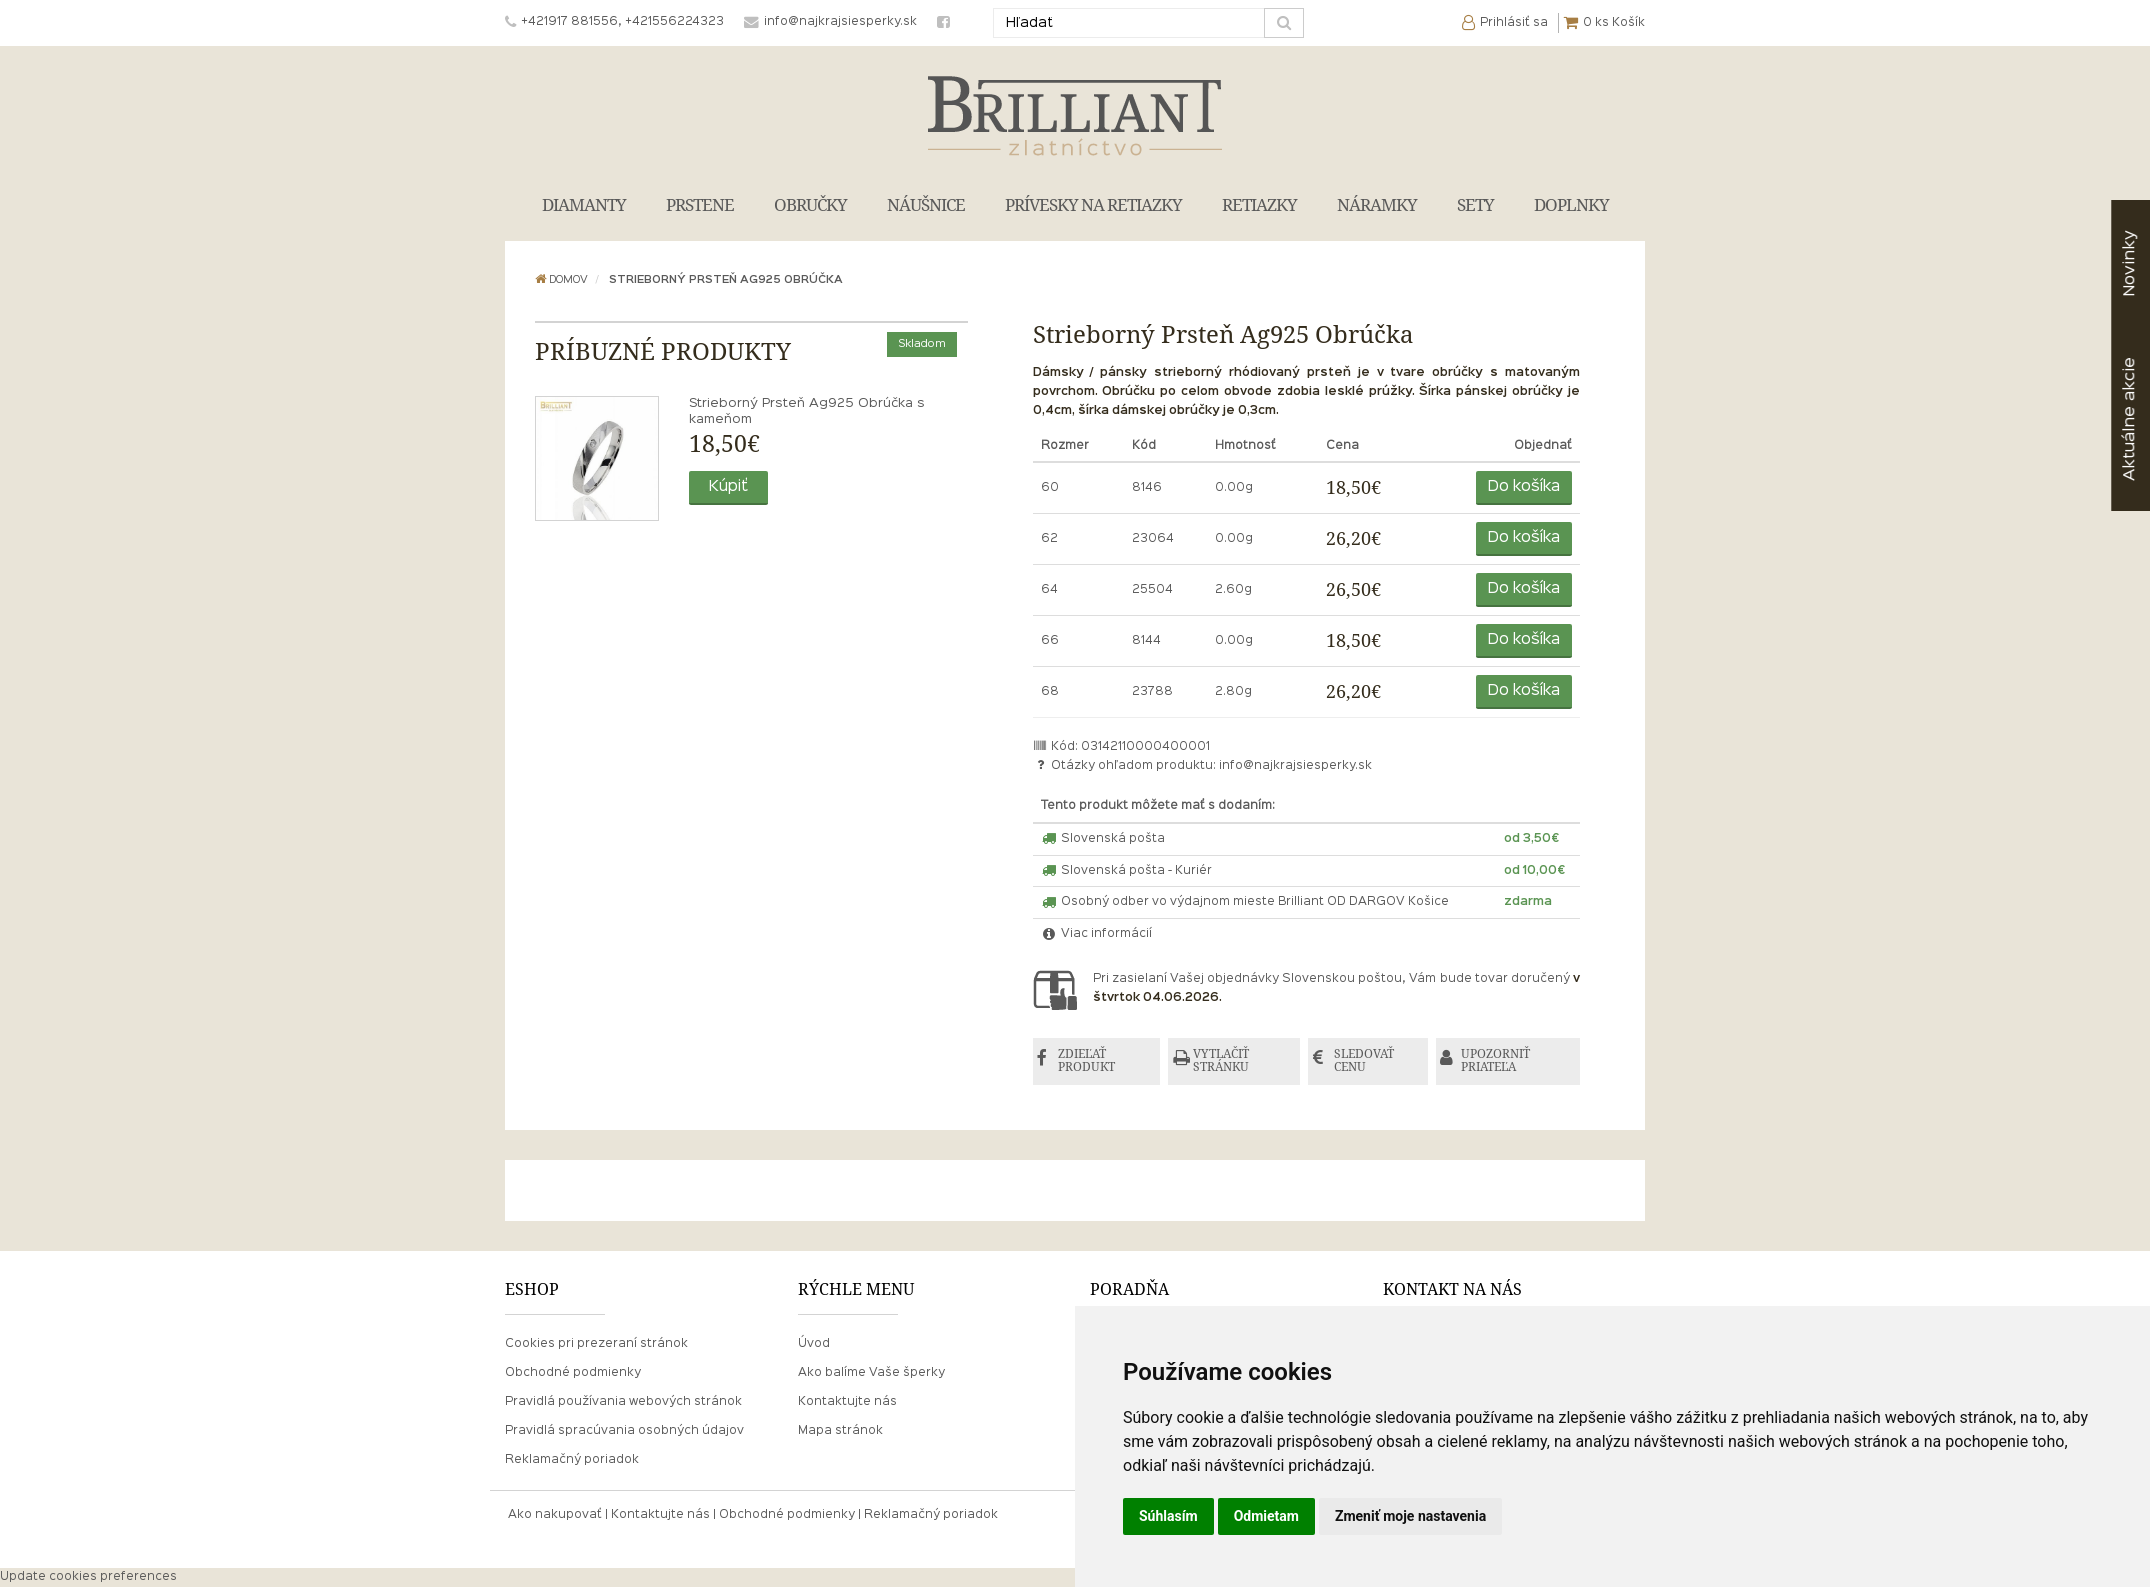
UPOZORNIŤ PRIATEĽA (1497, 1061)
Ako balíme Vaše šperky (871, 1373)
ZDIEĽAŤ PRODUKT (1087, 1061)
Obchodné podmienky (573, 1373)
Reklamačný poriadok (572, 1460)
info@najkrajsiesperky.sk (1295, 766)
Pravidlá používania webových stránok (623, 1402)
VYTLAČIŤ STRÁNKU (1223, 1061)
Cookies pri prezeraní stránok (596, 1344)
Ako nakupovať (555, 1515)
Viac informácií (1097, 934)
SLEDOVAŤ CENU (1365, 1061)
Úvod (814, 1344)
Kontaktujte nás (847, 1402)
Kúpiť (728, 487)
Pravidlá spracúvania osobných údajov (624, 1431)
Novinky (2129, 263)
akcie (2129, 419)
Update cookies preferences (88, 1577)
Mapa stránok (840, 1431)
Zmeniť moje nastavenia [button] (1410, 1516)
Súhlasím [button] (1168, 1516)
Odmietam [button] (1266, 1516)
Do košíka (1524, 487)
